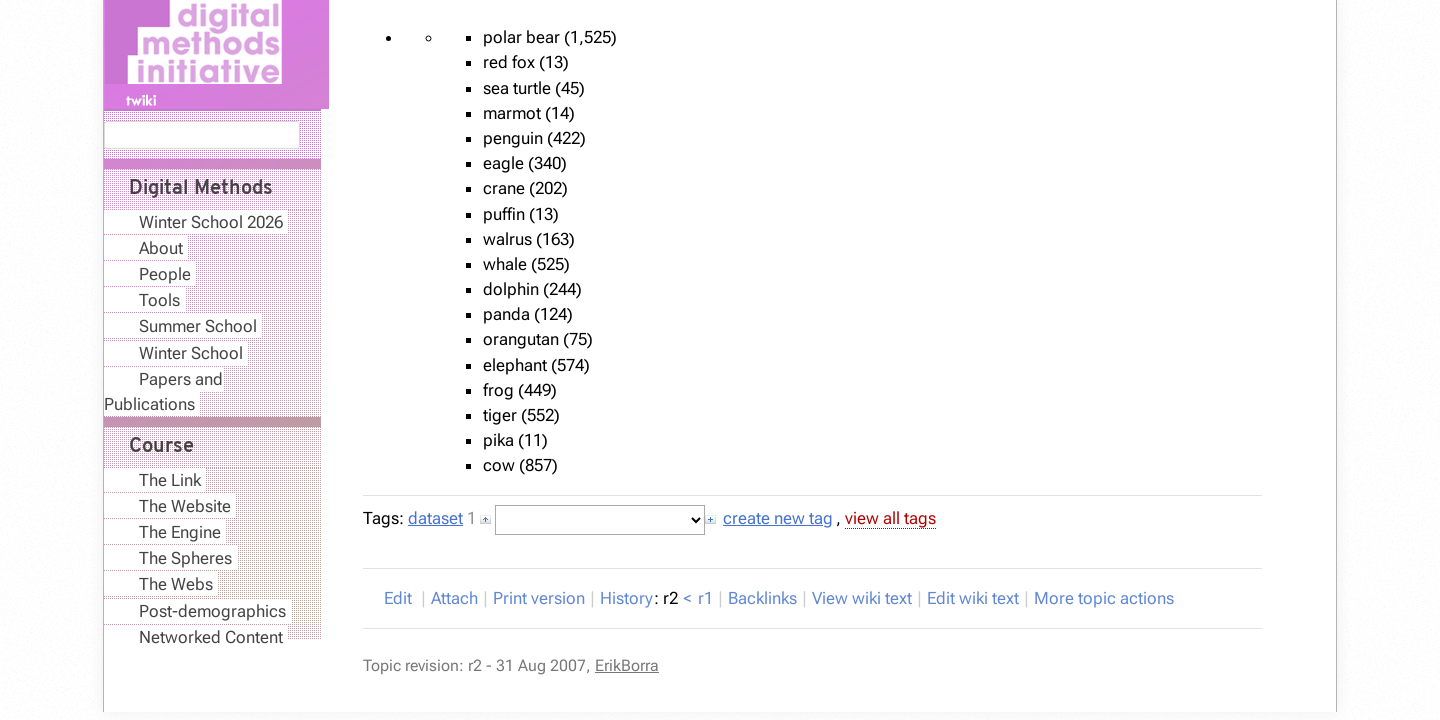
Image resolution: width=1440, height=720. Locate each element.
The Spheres (185, 558)
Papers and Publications (163, 391)
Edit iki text (973, 598)
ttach (454, 598)
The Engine (180, 532)
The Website (185, 506)
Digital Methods (201, 189)
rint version (539, 598)
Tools (159, 300)
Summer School (198, 326)
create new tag (778, 518)
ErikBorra (627, 665)
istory (626, 598)
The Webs (176, 584)
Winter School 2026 (211, 222)
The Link (170, 480)
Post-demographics (212, 611)
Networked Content (211, 637)
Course (161, 447)
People (165, 274)
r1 (705, 598)
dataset (435, 518)
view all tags (890, 518)
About (161, 248)
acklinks (762, 598)
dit (400, 598)
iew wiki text (862, 598)
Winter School (191, 353)
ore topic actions (1104, 598)
